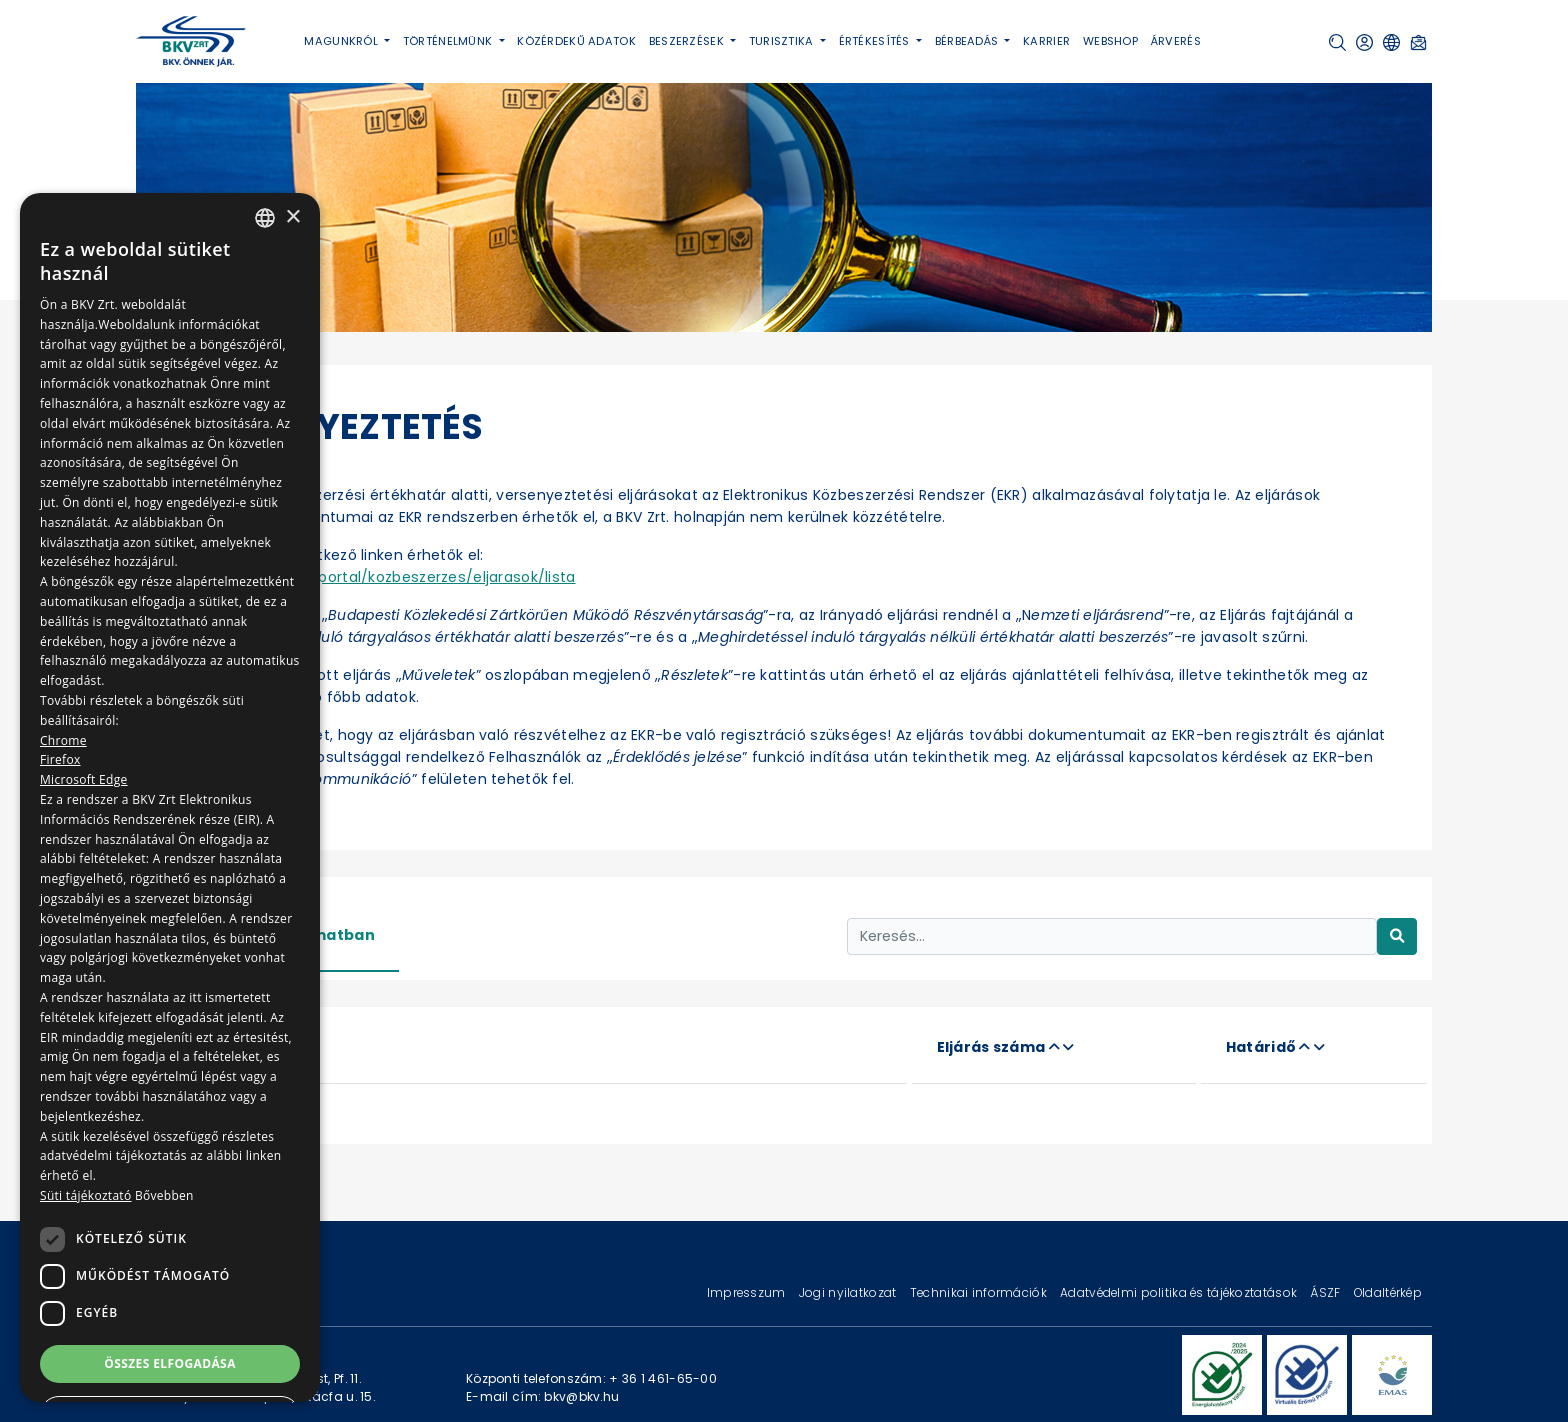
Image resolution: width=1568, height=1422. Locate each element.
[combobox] (265, 218)
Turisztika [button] (783, 41)
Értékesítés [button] (876, 41)
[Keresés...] (1112, 936)
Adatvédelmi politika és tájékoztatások (1180, 1292)
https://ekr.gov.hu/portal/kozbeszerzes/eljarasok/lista (378, 577)
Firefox (60, 759)
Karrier (1046, 41)
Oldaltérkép (1388, 1292)
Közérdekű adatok (576, 41)
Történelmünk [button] (449, 41)
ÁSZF (1326, 1292)
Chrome (63, 740)
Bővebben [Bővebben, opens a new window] (164, 1195)
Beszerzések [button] (688, 41)
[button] (1337, 42)
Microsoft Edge (84, 779)
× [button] (292, 217)
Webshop (1110, 41)
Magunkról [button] (342, 41)
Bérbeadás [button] (968, 41)
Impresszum (748, 1292)
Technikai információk (980, 1292)
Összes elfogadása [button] (170, 1363)
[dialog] (170, 797)
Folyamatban (322, 935)
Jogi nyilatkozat (849, 1292)
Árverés (1176, 41)
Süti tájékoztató (85, 1195)
